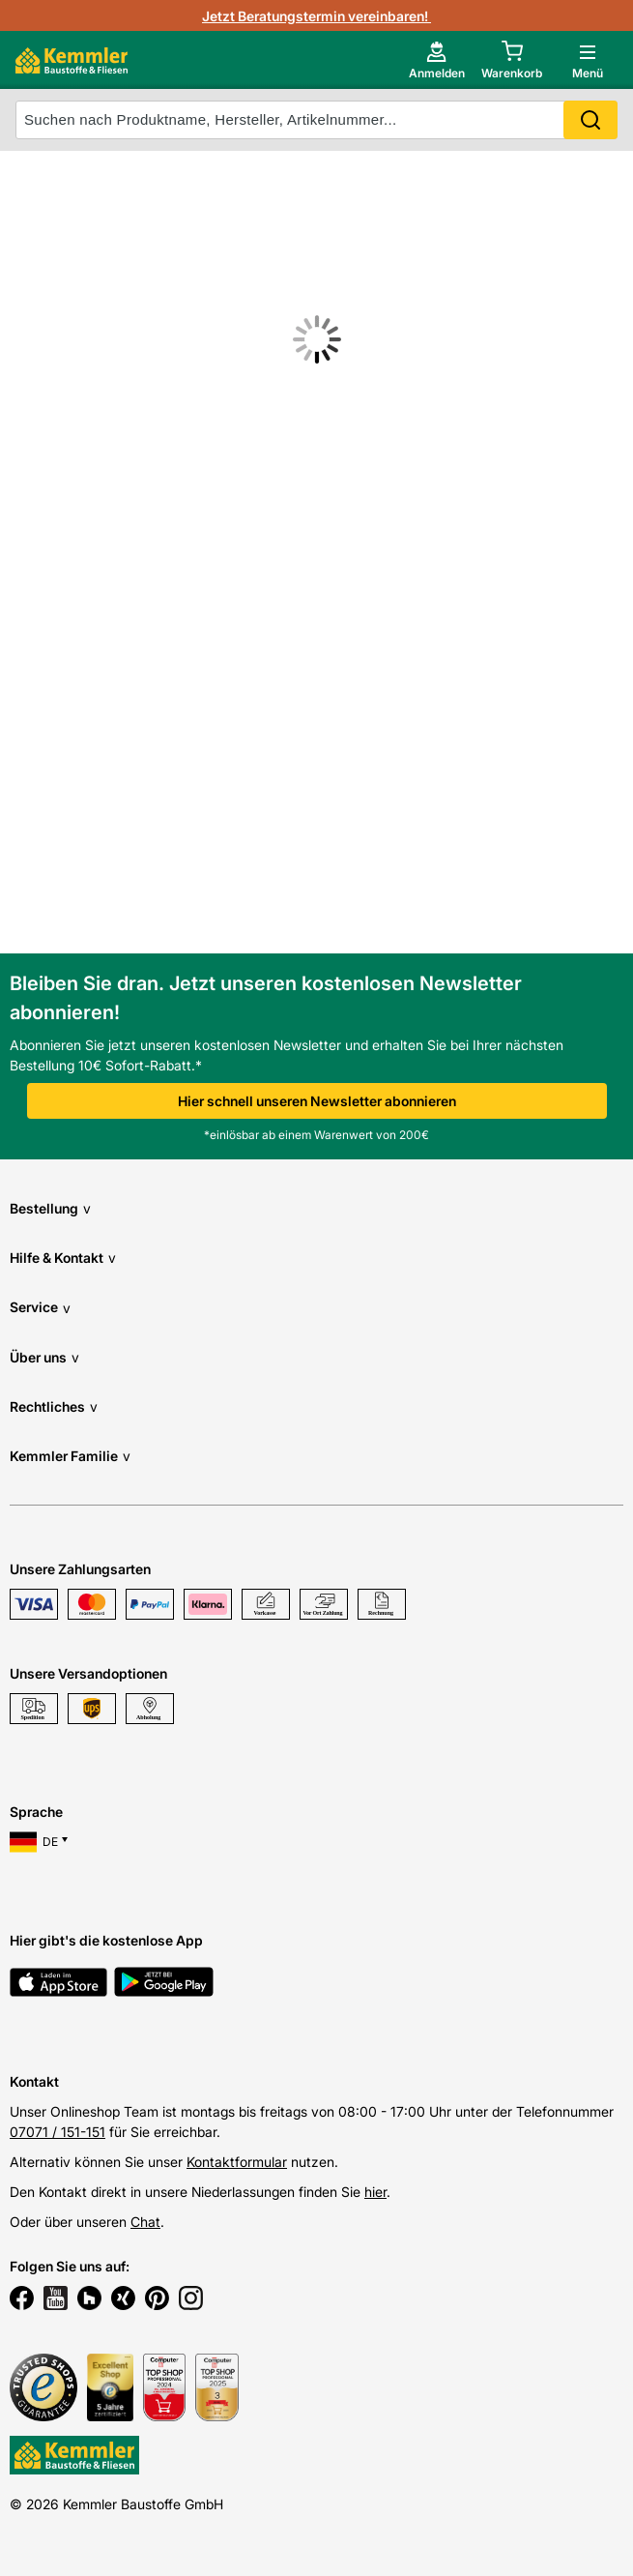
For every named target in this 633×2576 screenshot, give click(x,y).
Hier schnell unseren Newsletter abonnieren (317, 1101)
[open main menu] (587, 60)
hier (375, 2191)
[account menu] (437, 60)
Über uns (44, 1357)
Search (590, 120)
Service (40, 1308)
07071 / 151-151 (57, 2131)
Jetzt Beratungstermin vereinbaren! (316, 16)
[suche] (316, 120)
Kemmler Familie (70, 1456)
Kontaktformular (237, 2161)
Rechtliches (54, 1406)
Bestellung (50, 1208)
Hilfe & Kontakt (63, 1257)
